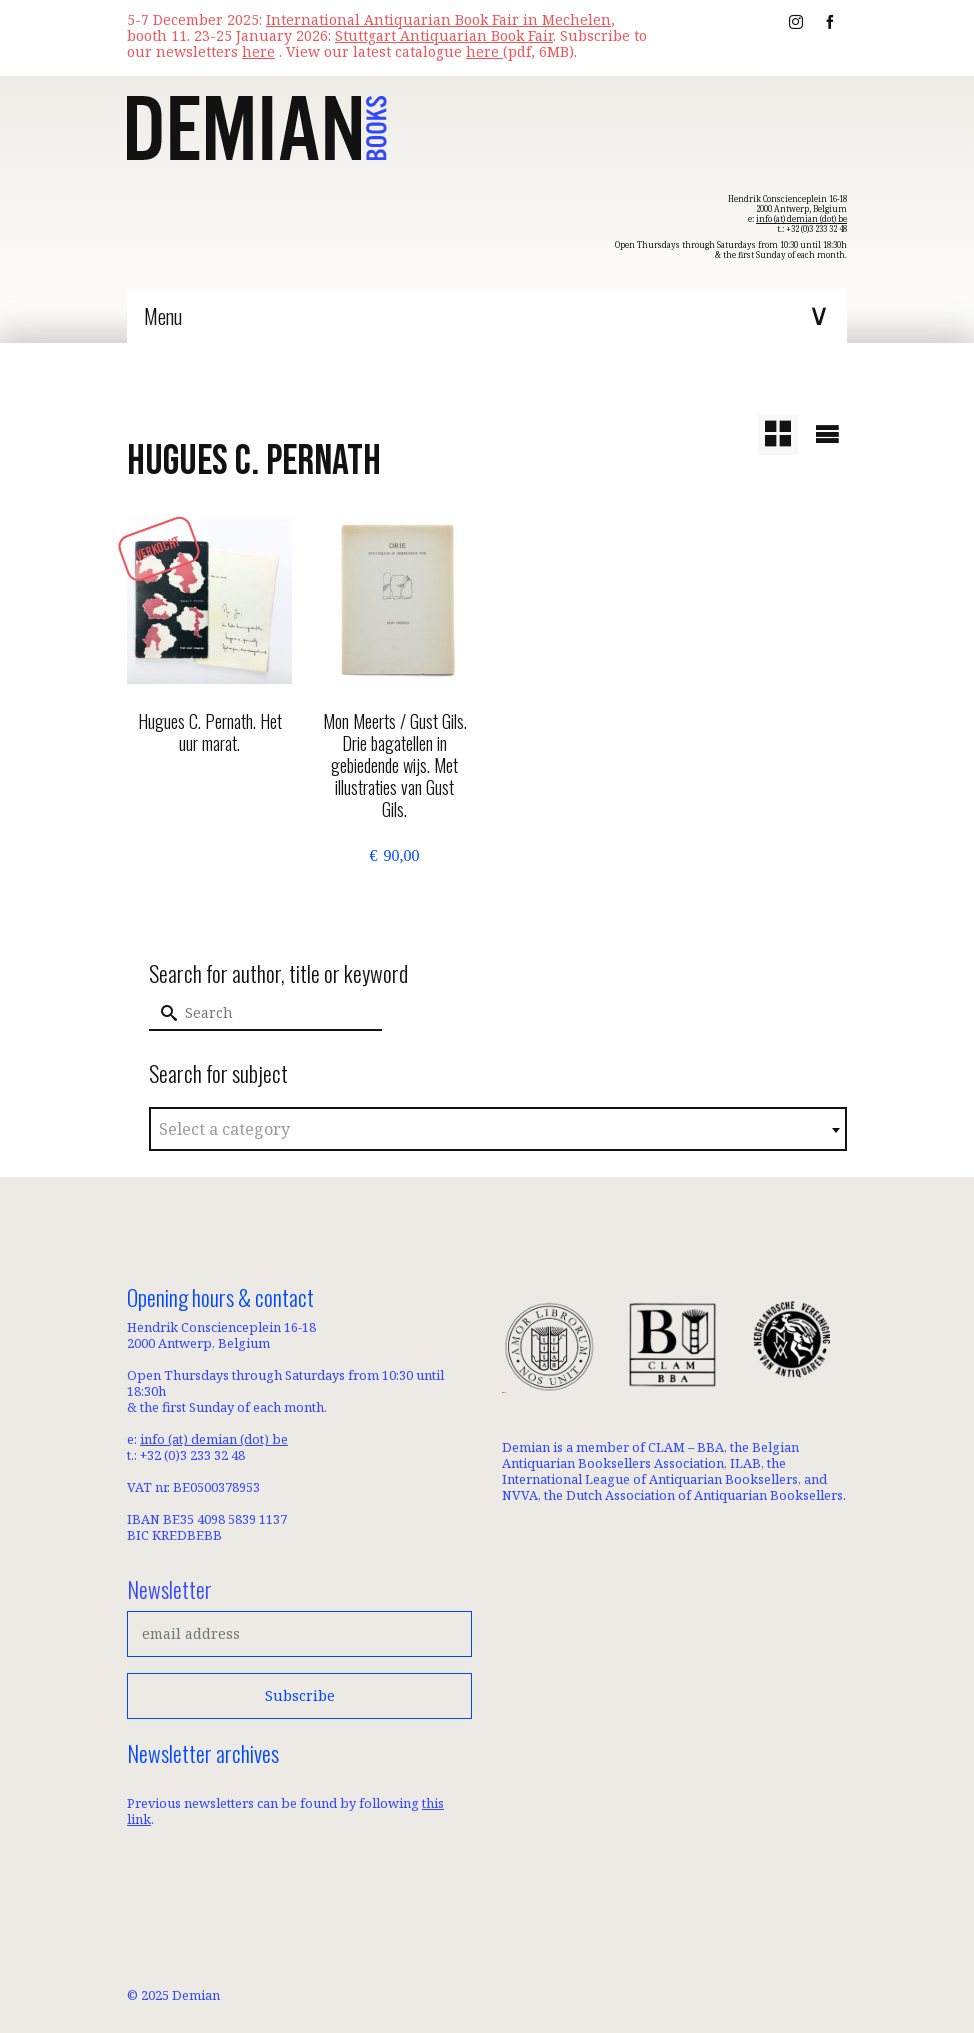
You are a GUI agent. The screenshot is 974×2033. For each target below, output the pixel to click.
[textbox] (498, 1130)
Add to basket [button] (394, 897)
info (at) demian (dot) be (801, 218)
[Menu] (487, 316)
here (484, 51)
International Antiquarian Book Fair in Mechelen (438, 19)
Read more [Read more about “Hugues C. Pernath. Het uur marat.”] (209, 790)
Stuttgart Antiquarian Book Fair (444, 35)
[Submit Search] (164, 1013)
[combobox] (498, 1129)
